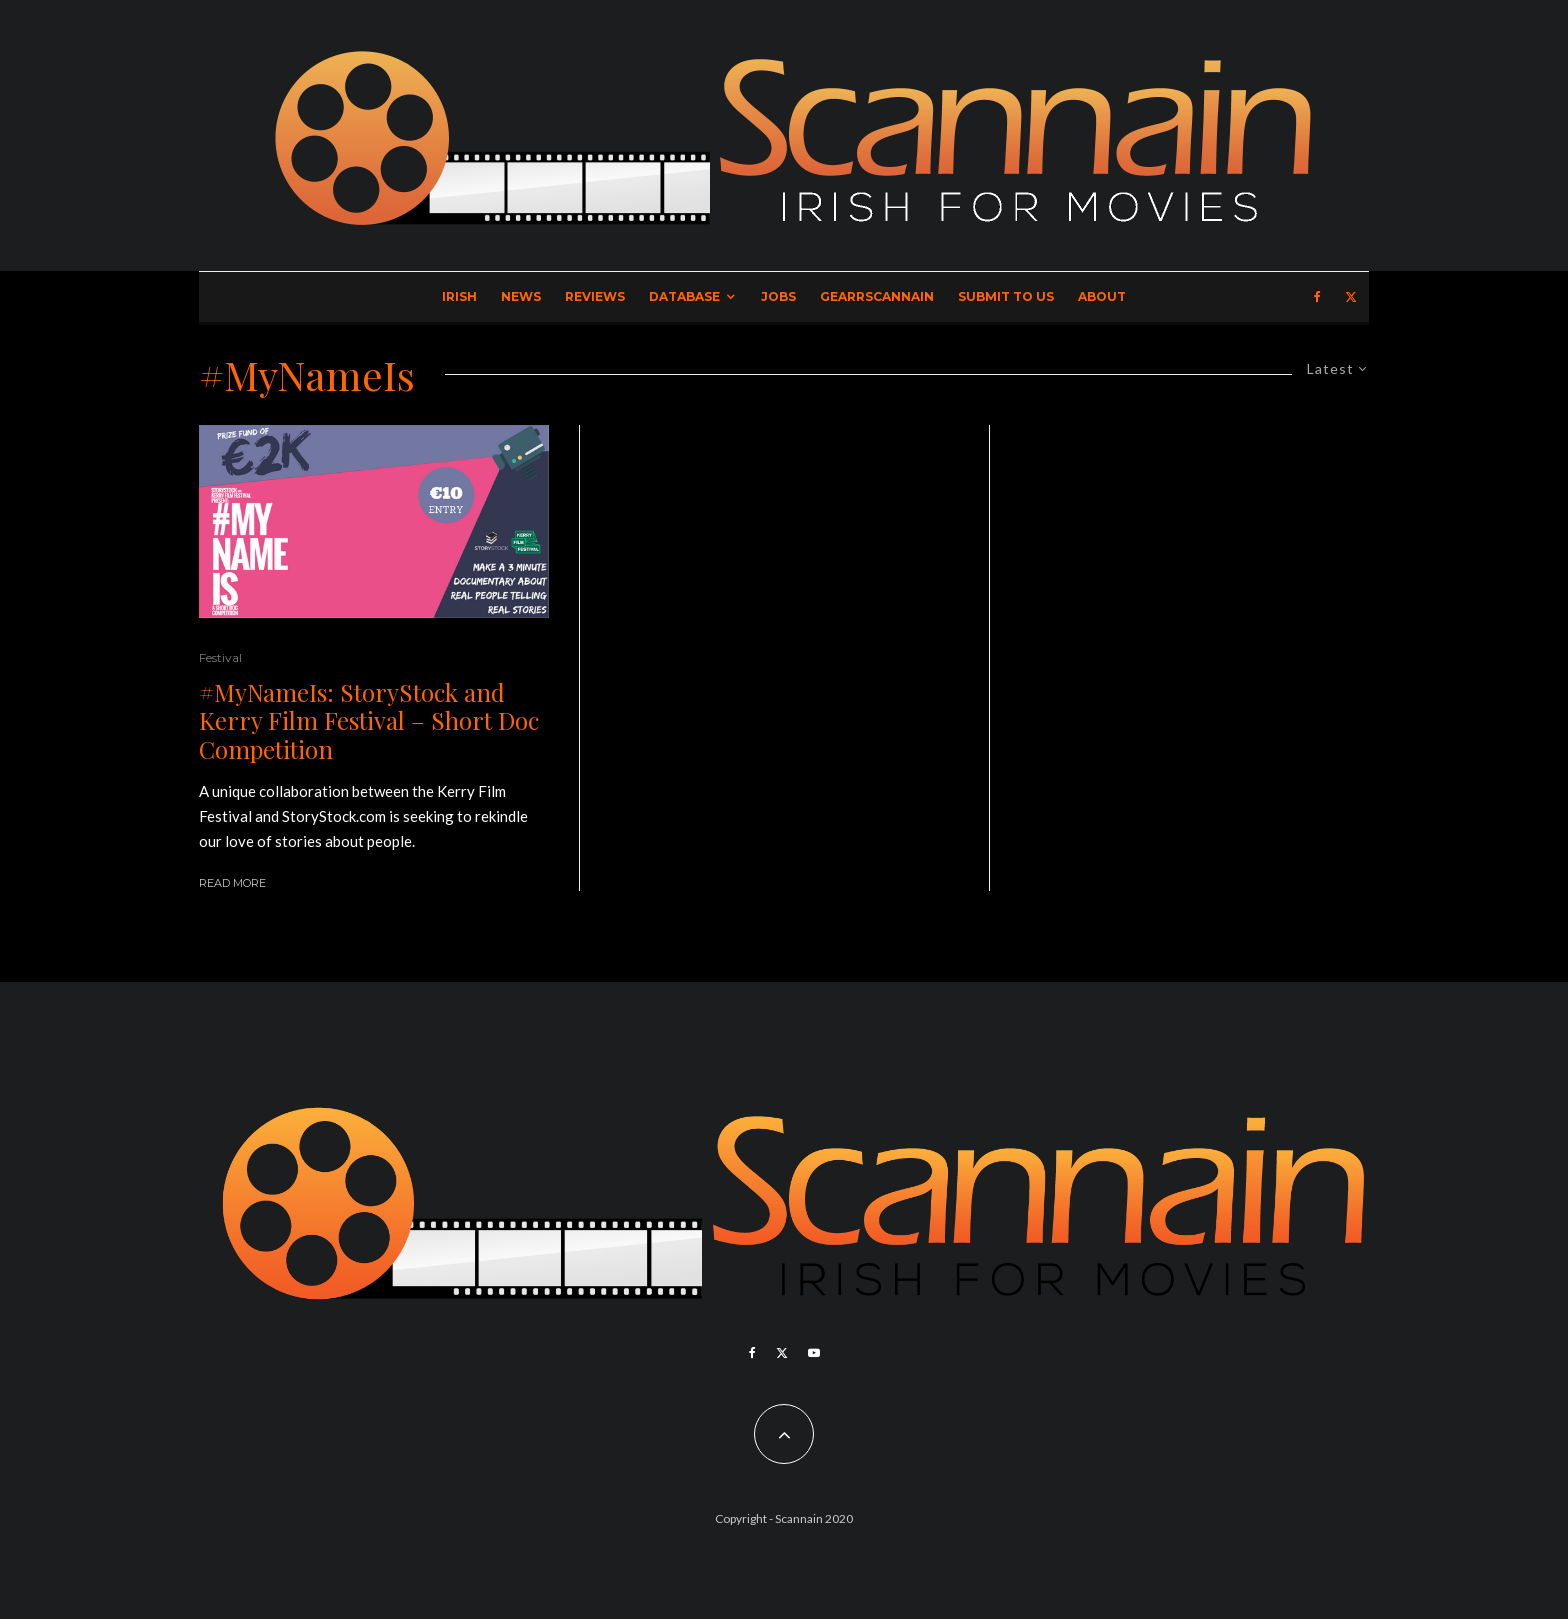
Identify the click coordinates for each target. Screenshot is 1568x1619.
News (521, 296)
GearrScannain (877, 296)
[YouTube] (814, 1353)
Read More (232, 883)
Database (684, 296)
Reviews (595, 296)
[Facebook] (1317, 297)
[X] (1351, 297)
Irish (459, 296)
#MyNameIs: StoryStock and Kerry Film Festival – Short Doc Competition (369, 721)
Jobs (778, 296)
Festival (220, 657)
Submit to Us (1006, 296)
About (1102, 296)
